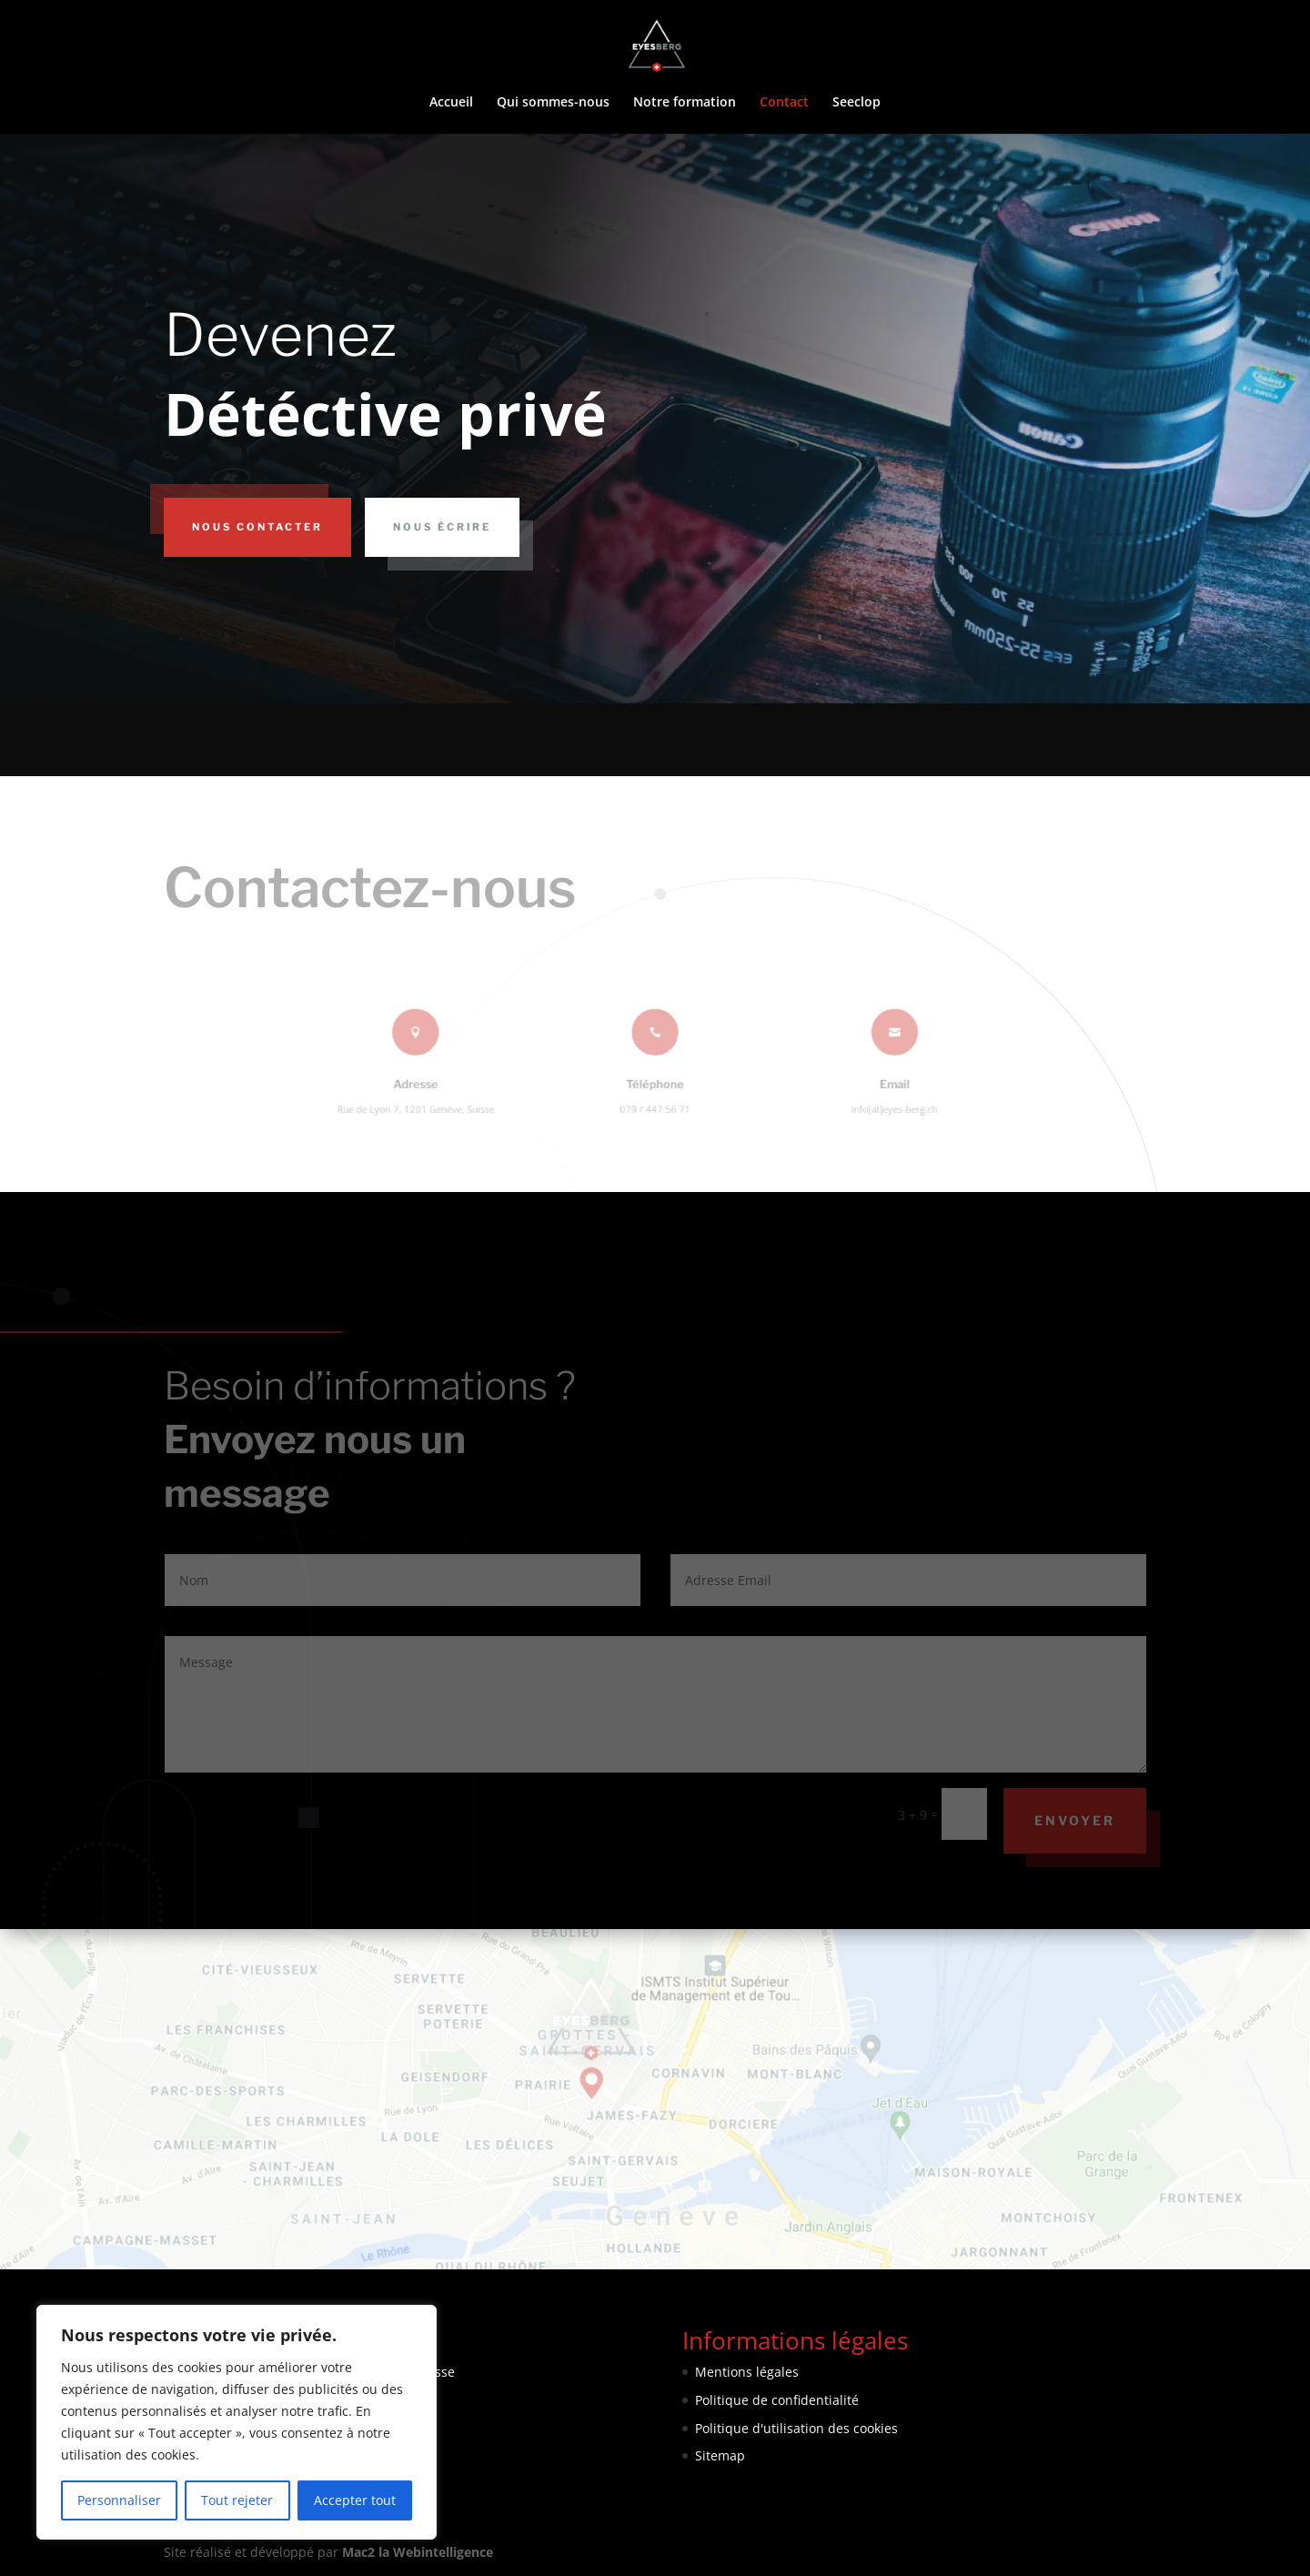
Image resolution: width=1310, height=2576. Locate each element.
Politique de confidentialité (777, 2400)
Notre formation (684, 103)
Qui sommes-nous (553, 103)
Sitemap (720, 2455)
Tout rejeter (237, 2500)
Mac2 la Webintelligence (417, 2552)
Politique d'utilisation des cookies (796, 2428)
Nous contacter (257, 526)
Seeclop (856, 103)
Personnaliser (119, 2500)
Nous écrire (442, 526)
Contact (784, 103)
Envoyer (1074, 1820)
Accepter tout (355, 2500)
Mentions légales (747, 2371)
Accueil (451, 103)
